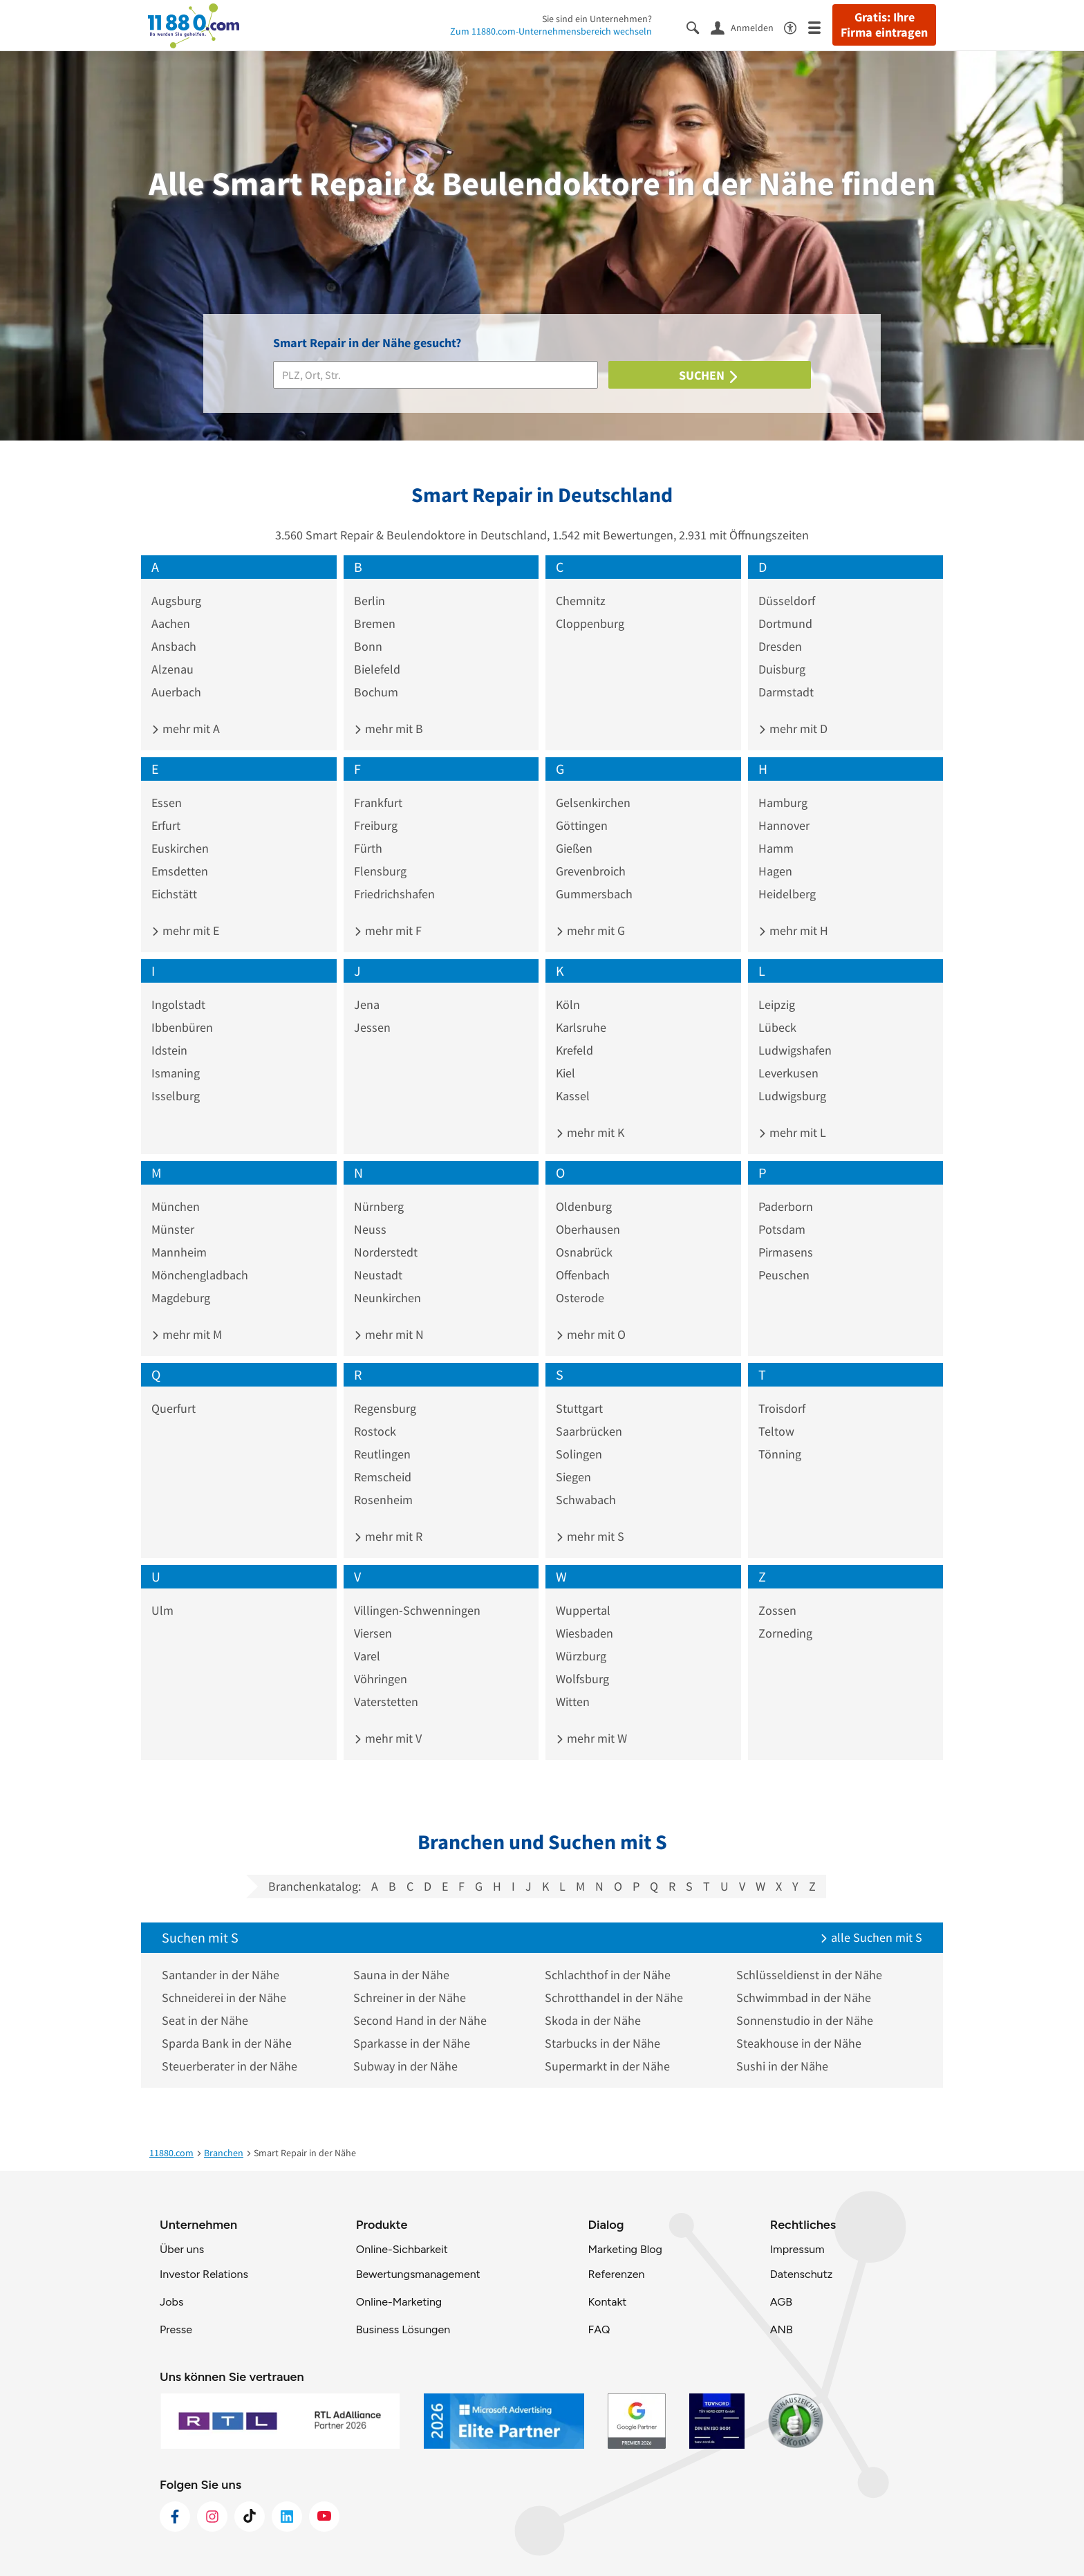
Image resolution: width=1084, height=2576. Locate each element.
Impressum (797, 2249)
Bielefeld (377, 669)
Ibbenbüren (182, 1027)
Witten (573, 1701)
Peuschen (784, 1275)
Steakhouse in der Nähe (798, 2043)
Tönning (779, 1454)
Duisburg (781, 669)
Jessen (372, 1027)
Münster (172, 1229)
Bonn (368, 646)
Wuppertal (583, 1610)
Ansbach (173, 646)
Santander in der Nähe (220, 1975)
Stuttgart (579, 1408)
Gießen (574, 848)
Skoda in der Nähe (593, 2020)
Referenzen (616, 2274)
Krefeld (574, 1050)
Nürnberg (379, 1206)
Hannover (784, 825)
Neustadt (378, 1275)
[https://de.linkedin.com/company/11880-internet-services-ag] (287, 2516)
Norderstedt (386, 1252)
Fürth (368, 848)
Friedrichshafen (394, 894)
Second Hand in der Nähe (420, 2020)
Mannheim (179, 1252)
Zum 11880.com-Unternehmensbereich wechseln (551, 31)
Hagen (775, 871)
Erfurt (165, 825)
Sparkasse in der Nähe (411, 2043)
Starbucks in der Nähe (602, 2043)
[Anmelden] (747, 27)
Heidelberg (787, 894)
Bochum (376, 692)
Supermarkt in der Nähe (607, 2066)
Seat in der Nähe (205, 2020)
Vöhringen (380, 1679)
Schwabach (586, 1500)
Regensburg (385, 1408)
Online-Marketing (399, 2301)
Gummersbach (594, 894)
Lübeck (777, 1027)
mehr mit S (590, 1536)
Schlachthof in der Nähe (608, 1975)
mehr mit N (389, 1334)
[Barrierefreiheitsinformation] (796, 26)
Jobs (171, 2301)
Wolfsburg (582, 1679)
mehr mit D (793, 728)
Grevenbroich (591, 871)
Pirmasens (785, 1252)
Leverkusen (788, 1073)
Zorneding (785, 1633)
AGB (781, 2301)
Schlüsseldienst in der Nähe (809, 1975)
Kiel (565, 1073)
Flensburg (380, 871)
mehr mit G (590, 930)
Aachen (170, 623)
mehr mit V (388, 1738)
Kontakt (607, 2301)
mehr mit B (388, 728)
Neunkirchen (387, 1298)
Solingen (579, 1454)
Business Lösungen (403, 2329)
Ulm (162, 1610)
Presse (176, 2329)
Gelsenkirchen (593, 802)
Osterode (580, 1298)
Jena (367, 1004)
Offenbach (583, 1275)
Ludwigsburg (792, 1096)
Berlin (369, 601)
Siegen (573, 1477)
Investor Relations (204, 2274)
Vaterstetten (386, 1701)
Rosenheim (383, 1500)
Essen (166, 802)
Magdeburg (180, 1298)
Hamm (776, 848)
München (175, 1206)
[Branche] (435, 375)
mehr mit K (590, 1132)
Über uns (182, 2249)
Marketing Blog (625, 2249)
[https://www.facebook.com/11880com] (175, 2516)
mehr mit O (591, 1334)
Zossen (777, 1610)
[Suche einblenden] (698, 26)
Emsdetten (179, 871)
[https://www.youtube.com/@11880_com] (324, 2516)
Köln (568, 1004)
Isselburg (175, 1096)
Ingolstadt (178, 1004)
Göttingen (582, 825)
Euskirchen (180, 848)
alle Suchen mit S (871, 1937)
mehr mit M (186, 1334)
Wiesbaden (584, 1633)
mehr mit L (792, 1132)
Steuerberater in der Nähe (229, 2066)
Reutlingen (382, 1454)
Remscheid (382, 1477)
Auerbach (176, 692)
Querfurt (173, 1408)
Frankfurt (378, 802)
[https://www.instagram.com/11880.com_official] (212, 2516)
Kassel (573, 1096)
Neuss (370, 1229)
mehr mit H (793, 930)
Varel (367, 1656)
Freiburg (376, 825)
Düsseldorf (786, 601)
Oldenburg (584, 1206)
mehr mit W (591, 1738)
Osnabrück (584, 1252)
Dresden (780, 646)
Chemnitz (581, 601)
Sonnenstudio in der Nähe (804, 2020)
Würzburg (581, 1656)
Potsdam (781, 1229)
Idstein (169, 1050)
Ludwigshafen (795, 1050)
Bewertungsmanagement (418, 2274)
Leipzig (776, 1004)
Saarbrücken (589, 1431)
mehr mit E (185, 930)
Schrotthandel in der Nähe (614, 1997)
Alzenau (172, 669)
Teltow (776, 1431)
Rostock (375, 1431)
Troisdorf (781, 1408)
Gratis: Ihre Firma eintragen (884, 25)
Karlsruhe (581, 1027)
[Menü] (820, 26)
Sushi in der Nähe (782, 2066)
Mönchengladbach (199, 1275)
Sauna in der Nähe (401, 1975)
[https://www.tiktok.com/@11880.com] (249, 2516)
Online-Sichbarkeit (402, 2249)
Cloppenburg (590, 623)
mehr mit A (185, 728)
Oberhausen (588, 1229)
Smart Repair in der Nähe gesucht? (367, 343)
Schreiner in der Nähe (409, 1997)
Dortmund (785, 623)
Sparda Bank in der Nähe (227, 2043)
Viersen (373, 1633)
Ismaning (175, 1073)
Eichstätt (174, 894)
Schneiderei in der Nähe (224, 1997)
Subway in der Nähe (405, 2066)
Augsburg (176, 601)
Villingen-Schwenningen (417, 1610)
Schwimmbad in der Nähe (803, 1997)
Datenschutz (801, 2274)
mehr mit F (388, 930)
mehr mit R (388, 1536)
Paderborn (785, 1206)
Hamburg (782, 802)
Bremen (374, 623)
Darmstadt (786, 692)
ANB (781, 2329)
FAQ (599, 2329)
